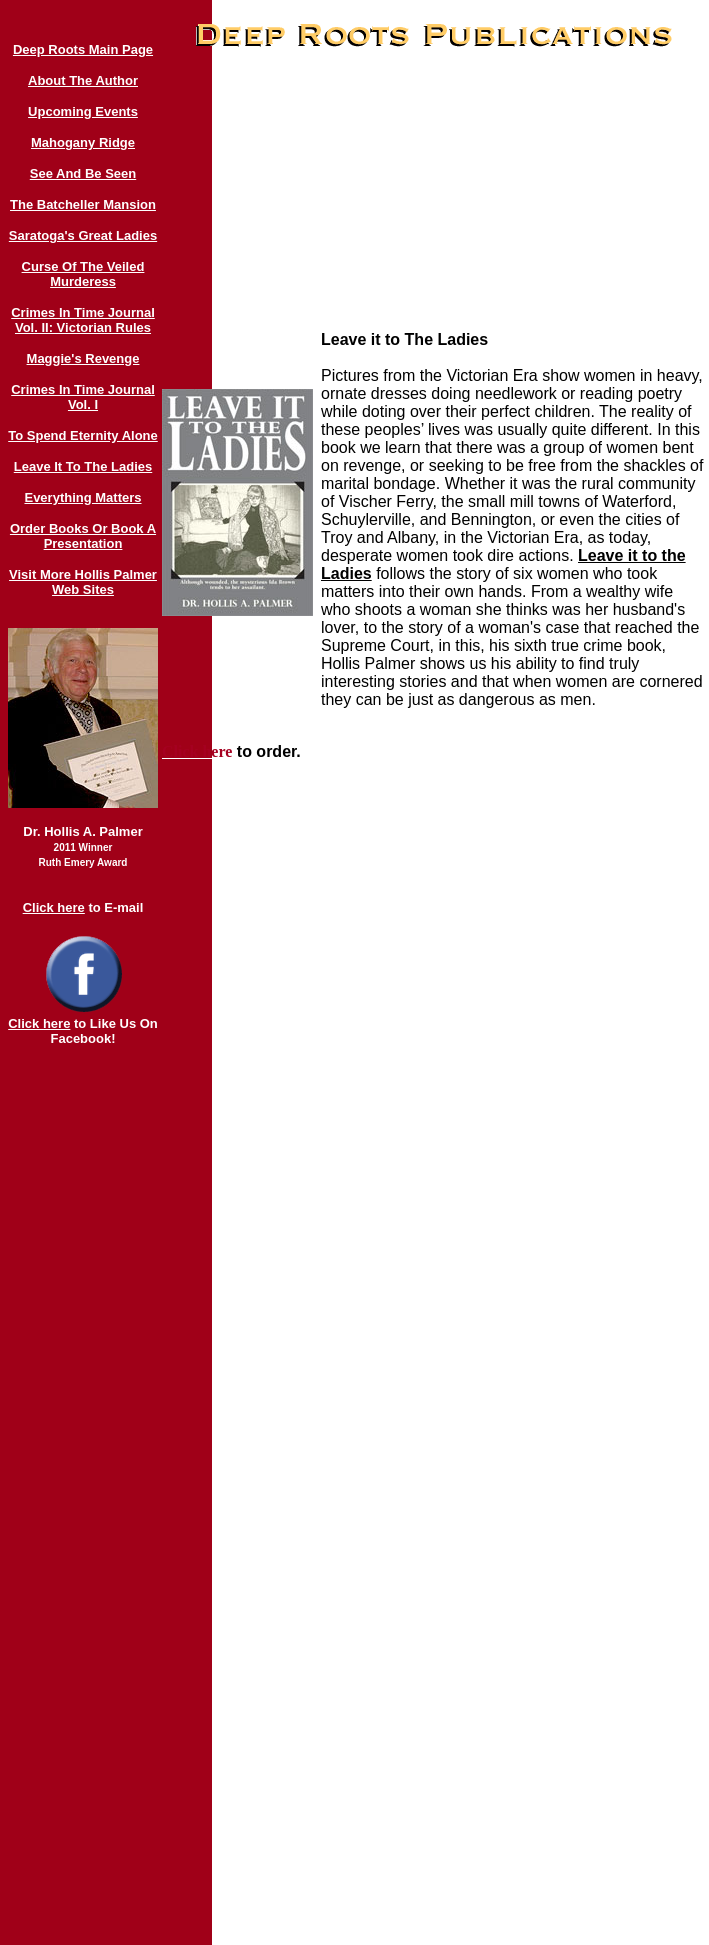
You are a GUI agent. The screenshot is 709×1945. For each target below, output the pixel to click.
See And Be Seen (83, 173)
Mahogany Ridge (83, 142)
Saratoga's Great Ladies (83, 235)
